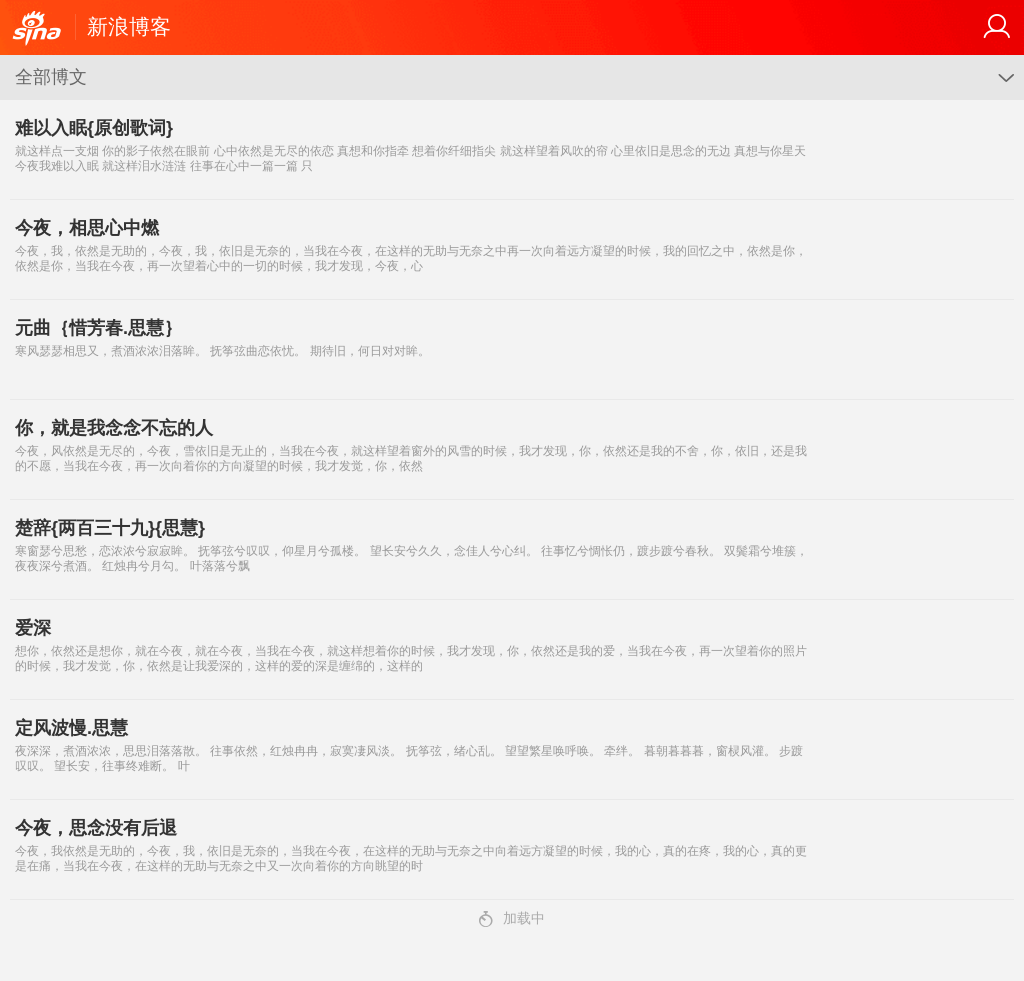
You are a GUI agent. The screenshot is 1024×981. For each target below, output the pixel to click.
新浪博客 (129, 26)
